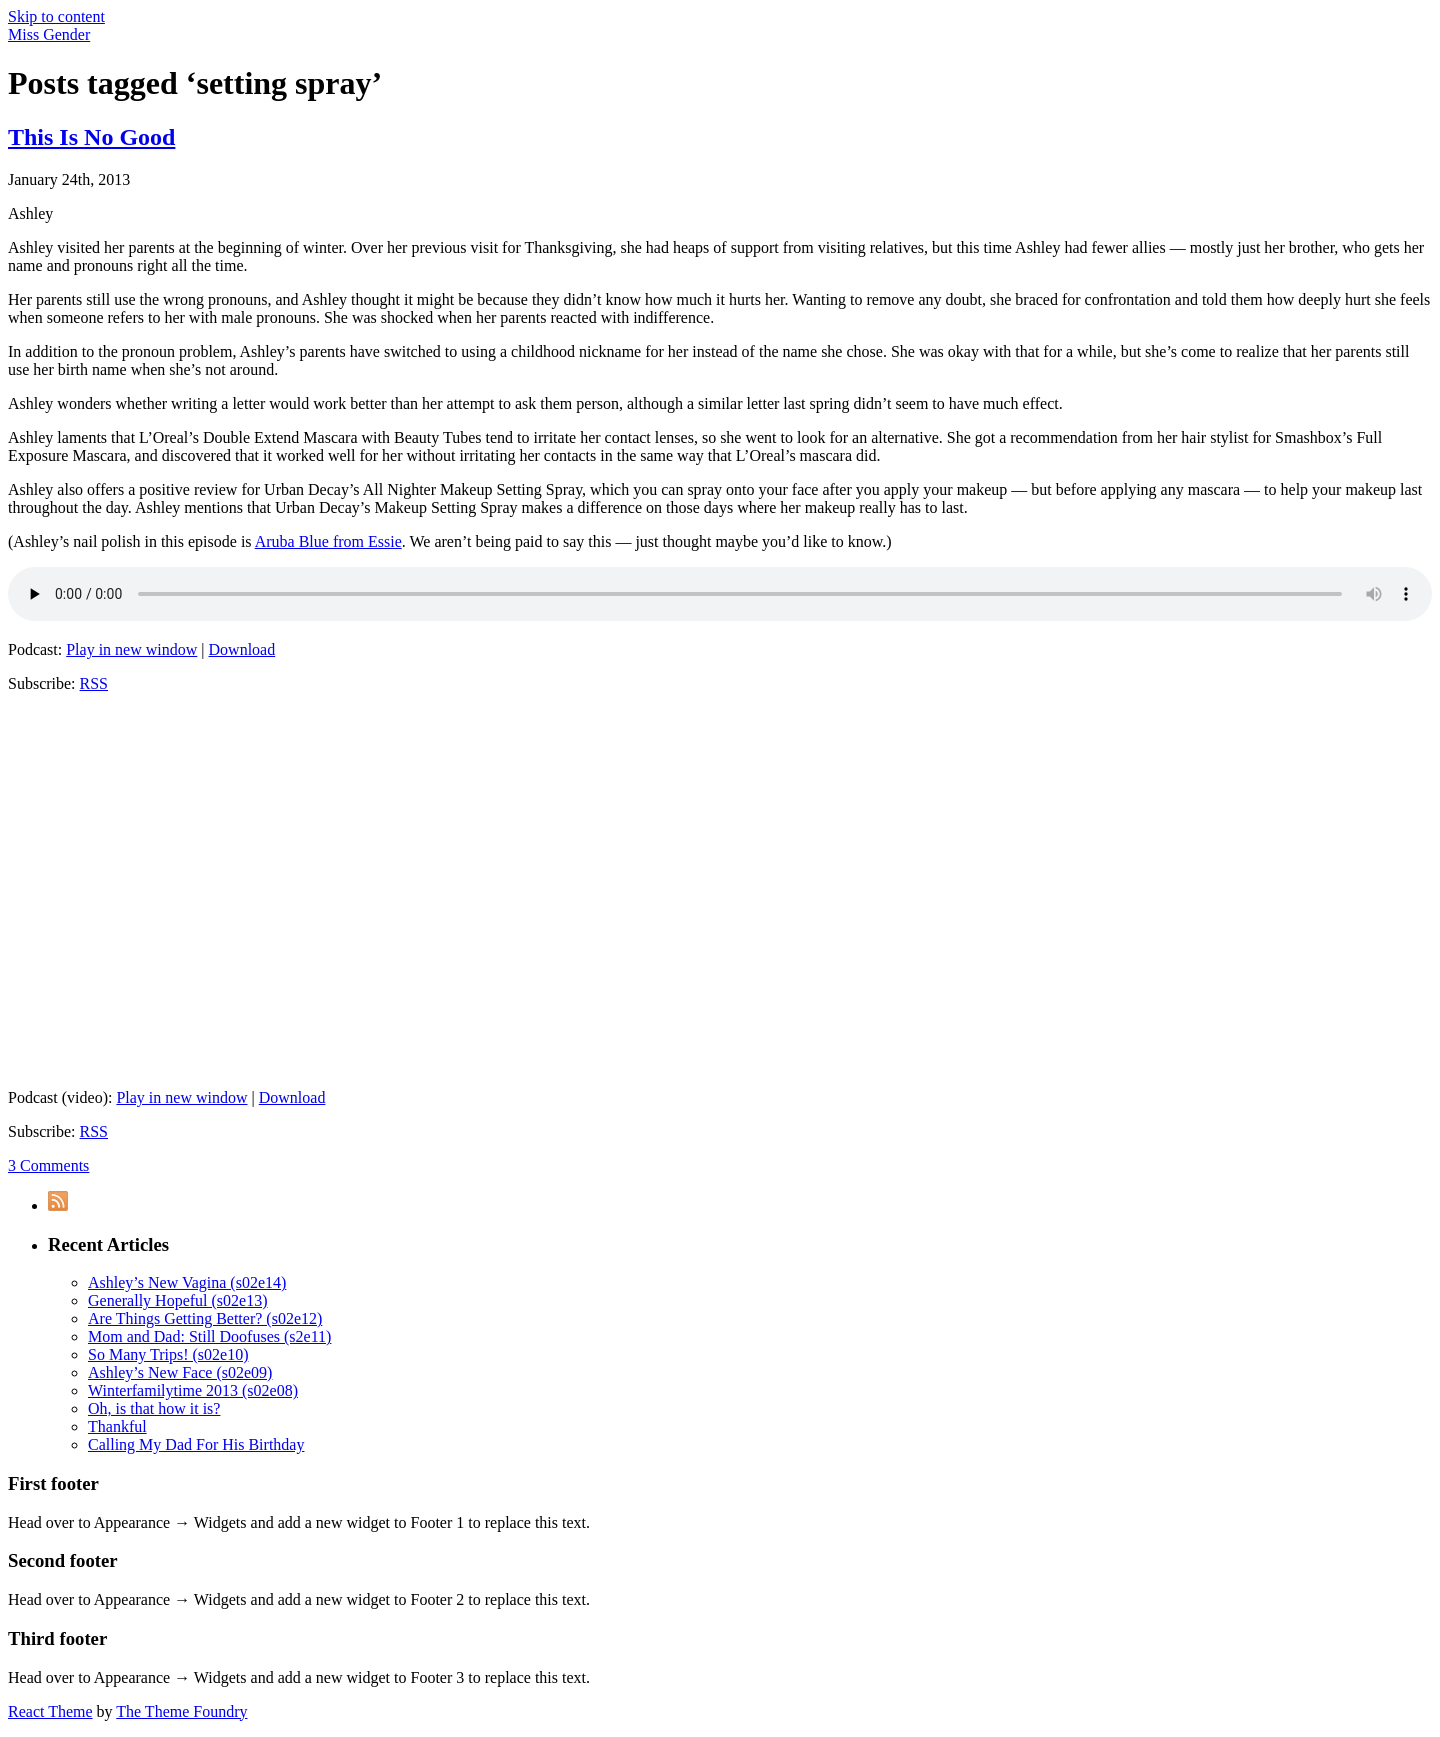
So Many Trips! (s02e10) (168, 1354)
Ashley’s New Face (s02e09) (180, 1372)
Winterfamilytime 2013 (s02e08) (193, 1390)
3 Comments (48, 1165)
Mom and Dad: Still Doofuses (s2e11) (209, 1336)
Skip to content (56, 16)
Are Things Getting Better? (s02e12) (205, 1318)
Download (242, 649)
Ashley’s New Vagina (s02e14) (187, 1282)
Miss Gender (49, 34)
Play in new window (131, 649)
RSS (94, 683)
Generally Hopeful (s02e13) (178, 1300)
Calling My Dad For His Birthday (196, 1444)
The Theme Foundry (181, 1711)
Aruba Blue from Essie (328, 541)
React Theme (50, 1711)
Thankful (117, 1426)
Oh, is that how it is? (154, 1408)
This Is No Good (91, 137)
